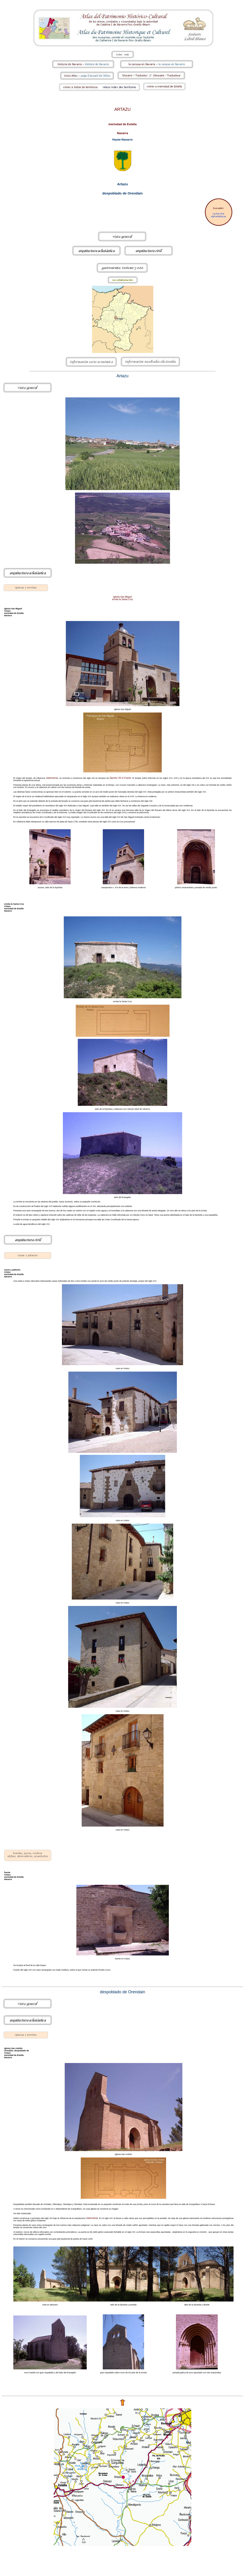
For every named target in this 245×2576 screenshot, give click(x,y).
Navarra (122, 133)
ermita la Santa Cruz (122, 599)
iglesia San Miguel (122, 597)
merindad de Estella (123, 124)
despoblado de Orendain (122, 193)
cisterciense (52, 778)
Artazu (122, 184)
